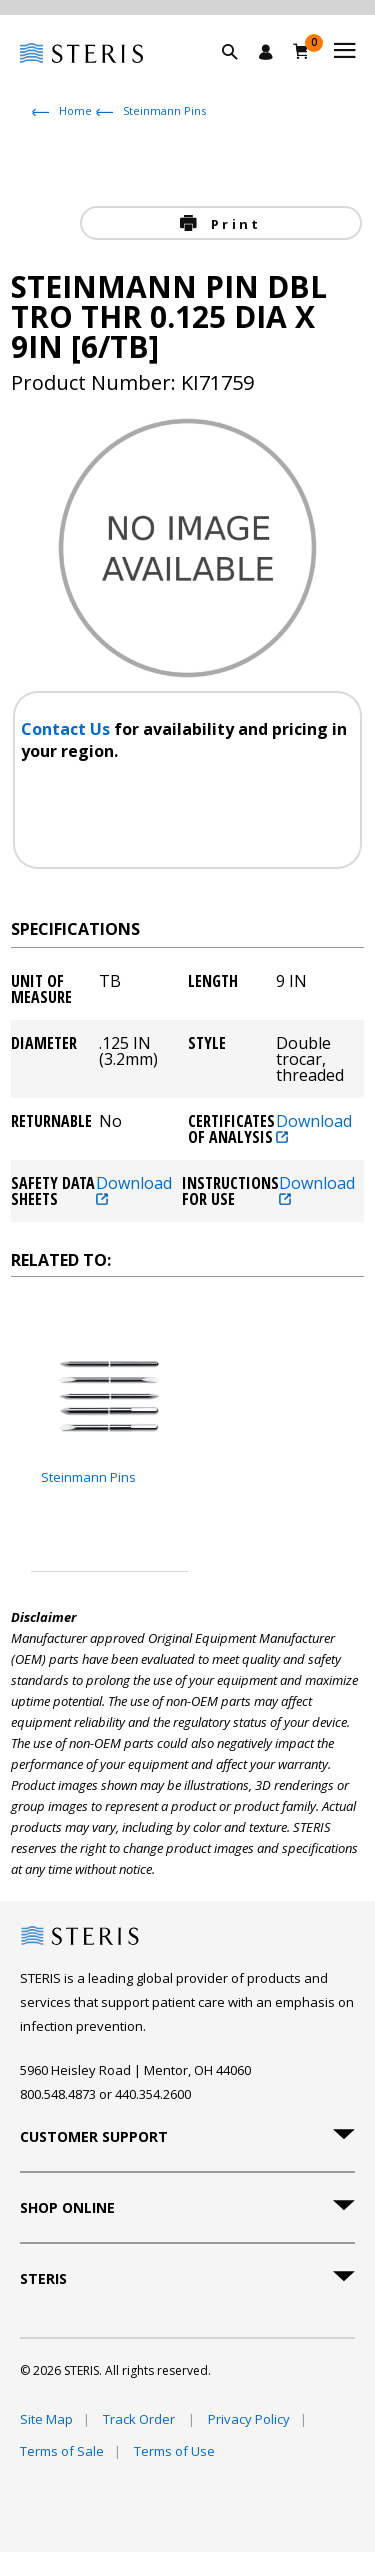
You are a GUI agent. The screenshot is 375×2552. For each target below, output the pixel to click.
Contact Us (67, 729)
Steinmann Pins (164, 110)
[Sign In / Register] (266, 52)
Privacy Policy (249, 2419)
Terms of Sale (62, 2451)
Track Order (140, 2419)
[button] (240, 75)
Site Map (46, 2419)
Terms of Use (174, 2451)
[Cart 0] (301, 51)
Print (233, 224)
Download (314, 1128)
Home (75, 110)
